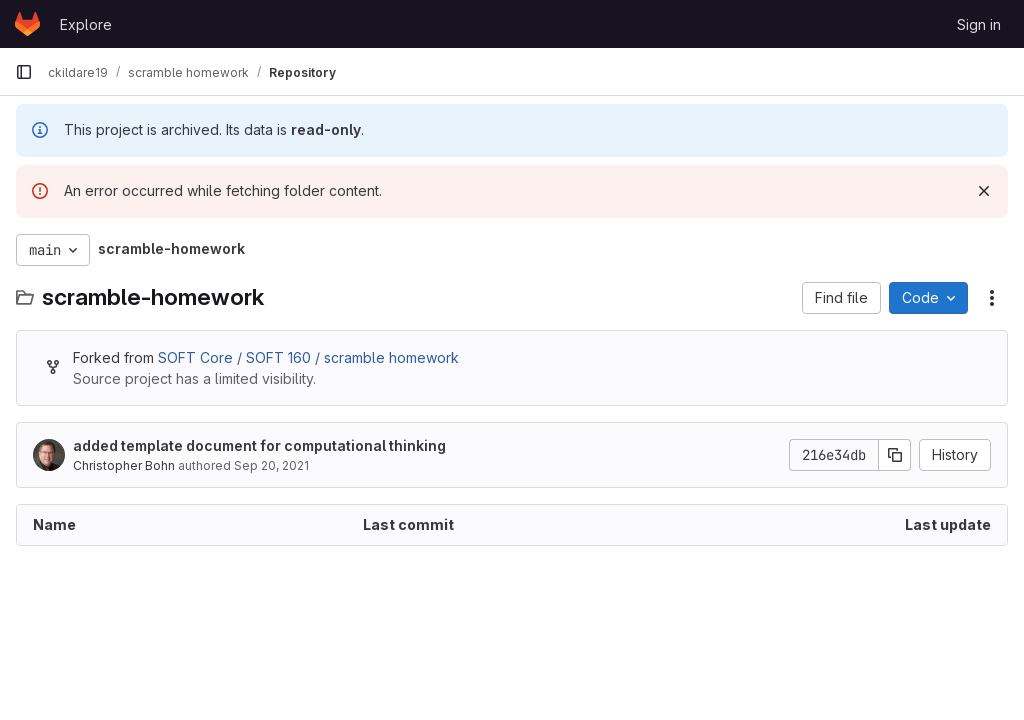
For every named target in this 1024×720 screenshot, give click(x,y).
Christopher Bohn (124, 465)
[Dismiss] (984, 191)
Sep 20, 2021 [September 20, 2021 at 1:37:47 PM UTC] (271, 465)
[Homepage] (27, 24)
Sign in (979, 24)
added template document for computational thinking (259, 445)
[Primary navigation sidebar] (24, 72)
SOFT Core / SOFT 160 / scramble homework (308, 357)
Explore (86, 24)
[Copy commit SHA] (895, 455)
